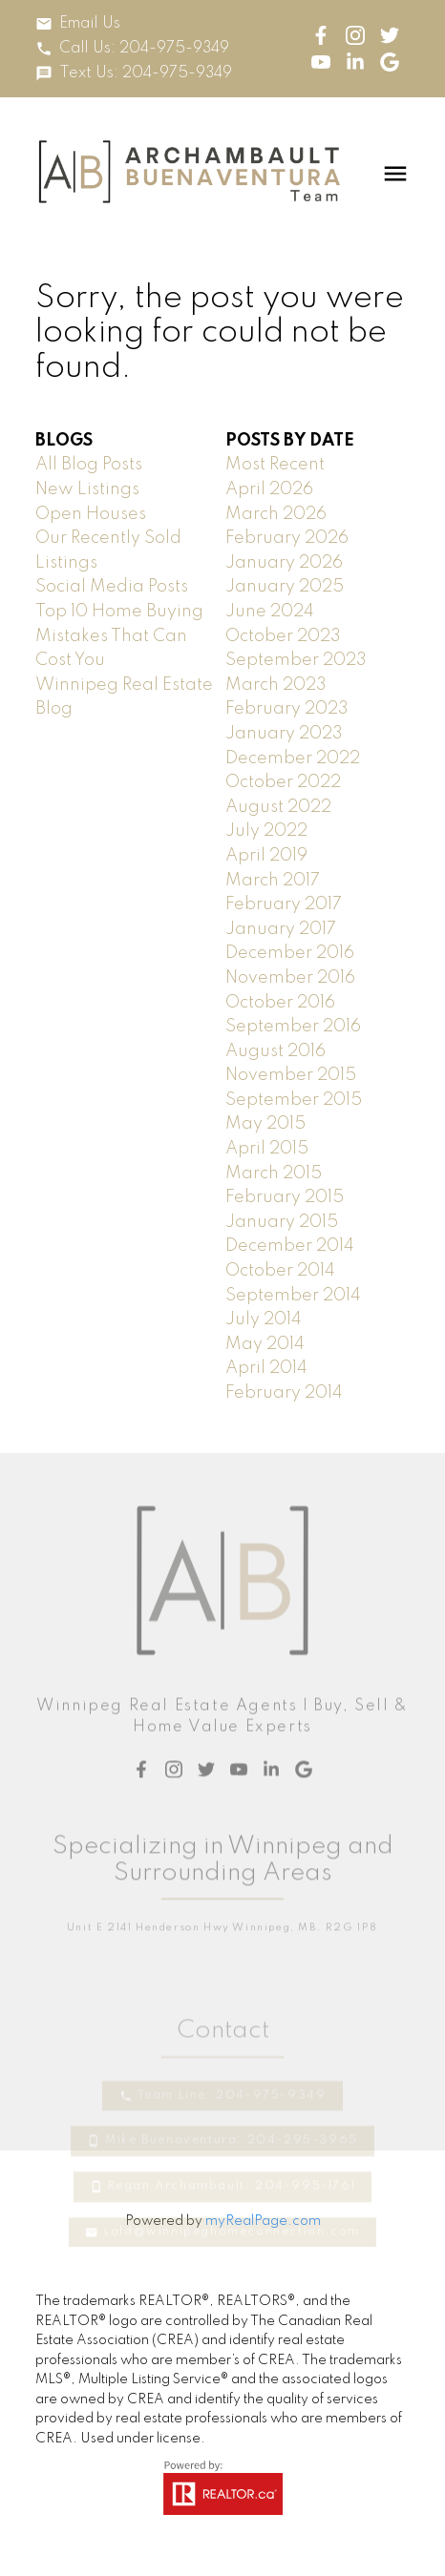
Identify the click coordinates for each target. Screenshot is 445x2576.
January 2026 (284, 562)
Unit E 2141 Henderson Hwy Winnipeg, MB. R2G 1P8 (222, 1996)
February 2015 (284, 1197)
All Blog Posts (88, 464)
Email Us (89, 23)
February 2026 (287, 538)
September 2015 (293, 1100)
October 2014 (280, 1270)
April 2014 (266, 1368)
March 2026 (276, 514)
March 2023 (276, 685)
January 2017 (280, 929)
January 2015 (281, 1222)
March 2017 (272, 880)
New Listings (87, 489)
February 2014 (284, 1393)
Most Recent (275, 464)
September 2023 (296, 660)
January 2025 (284, 586)
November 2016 (290, 978)
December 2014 (289, 1246)
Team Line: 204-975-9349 (232, 2170)
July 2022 (266, 831)
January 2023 (284, 733)
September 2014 (293, 1295)
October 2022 (283, 782)
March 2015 (273, 1173)
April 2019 (266, 855)
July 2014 (263, 1319)
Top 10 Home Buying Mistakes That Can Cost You (119, 636)
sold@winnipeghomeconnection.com (231, 2307)
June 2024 (269, 611)
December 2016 (289, 953)
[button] (77, 23)
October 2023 (283, 636)
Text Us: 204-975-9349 (145, 73)
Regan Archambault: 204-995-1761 (232, 2262)
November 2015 (290, 1075)
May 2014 (265, 1344)
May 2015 (265, 1123)
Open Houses (90, 514)
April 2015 (266, 1148)
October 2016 (280, 1002)
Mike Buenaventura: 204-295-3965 (231, 2216)
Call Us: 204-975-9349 (144, 48)
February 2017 (283, 904)
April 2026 (269, 489)
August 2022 (278, 807)
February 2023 (287, 708)
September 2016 (293, 1026)
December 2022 (292, 758)
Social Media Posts (111, 586)
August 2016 (275, 1051)
